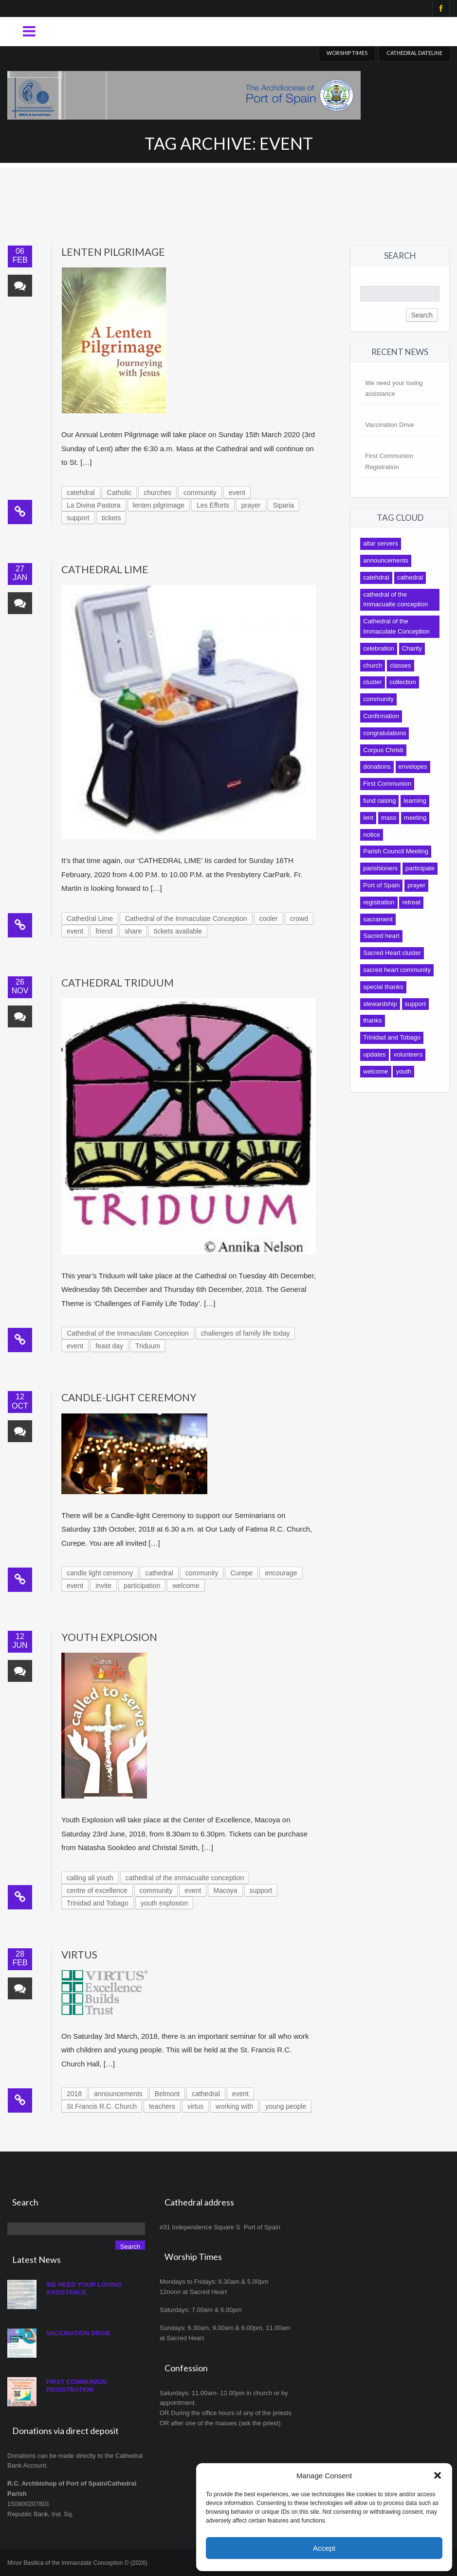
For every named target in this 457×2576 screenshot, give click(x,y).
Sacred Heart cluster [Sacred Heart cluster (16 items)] (392, 952)
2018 (74, 2094)
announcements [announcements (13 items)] (385, 560)
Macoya (225, 1890)
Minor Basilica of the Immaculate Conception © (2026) (77, 2562)
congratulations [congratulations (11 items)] (384, 733)
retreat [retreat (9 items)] (411, 902)
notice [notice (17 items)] (371, 834)
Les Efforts (213, 505)
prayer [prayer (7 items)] (416, 885)
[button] (437, 2475)
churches (157, 492)
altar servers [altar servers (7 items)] (380, 543)
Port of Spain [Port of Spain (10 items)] (381, 885)
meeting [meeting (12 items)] (415, 817)
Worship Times (347, 53)
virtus (195, 2106)
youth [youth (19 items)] (403, 1071)
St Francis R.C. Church (102, 2106)
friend (103, 931)
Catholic (119, 492)
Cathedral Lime (104, 569)
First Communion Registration (76, 2385)
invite (103, 1585)
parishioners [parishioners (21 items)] (380, 868)
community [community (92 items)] (378, 699)
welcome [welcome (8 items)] (375, 1071)
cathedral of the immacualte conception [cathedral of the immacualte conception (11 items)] (395, 599)
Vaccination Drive (389, 424)
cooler (268, 918)
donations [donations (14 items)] (376, 766)
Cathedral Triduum (117, 982)
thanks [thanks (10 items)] (372, 1020)
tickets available (178, 931)
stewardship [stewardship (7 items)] (380, 1003)
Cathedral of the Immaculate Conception (186, 918)
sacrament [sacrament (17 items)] (378, 919)
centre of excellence (97, 1890)
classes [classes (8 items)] (400, 665)
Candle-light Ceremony (129, 1397)
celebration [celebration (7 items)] (378, 648)
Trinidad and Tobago (97, 1903)
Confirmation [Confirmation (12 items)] (381, 716)
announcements (118, 2094)
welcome (185, 1585)
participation (142, 1585)
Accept (324, 2548)
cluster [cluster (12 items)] (372, 682)
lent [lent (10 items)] (368, 817)
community (200, 492)
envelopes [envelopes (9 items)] (413, 766)
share (133, 931)
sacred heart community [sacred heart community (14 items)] (397, 969)
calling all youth (90, 1878)
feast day (109, 1346)
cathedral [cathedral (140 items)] (410, 577)
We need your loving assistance (84, 2288)
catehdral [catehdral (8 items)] (376, 577)
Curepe (241, 1573)
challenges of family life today (245, 1333)
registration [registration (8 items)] (378, 902)
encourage (281, 1573)
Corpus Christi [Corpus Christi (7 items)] (383, 750)
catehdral (81, 492)
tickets (111, 518)
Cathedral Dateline (414, 53)
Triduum (147, 1346)
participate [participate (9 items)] (420, 868)
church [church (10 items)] (372, 665)
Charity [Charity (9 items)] (412, 648)
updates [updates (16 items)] (374, 1054)
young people (285, 2106)
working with (234, 2106)
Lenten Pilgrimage (113, 252)
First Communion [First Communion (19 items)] (387, 783)
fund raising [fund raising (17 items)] (379, 800)
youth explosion (164, 1903)
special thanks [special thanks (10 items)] (383, 986)
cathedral (159, 1573)
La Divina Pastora (94, 505)
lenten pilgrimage (159, 505)
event (237, 492)
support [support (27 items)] (415, 1003)
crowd (299, 918)
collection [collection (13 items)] (402, 682)
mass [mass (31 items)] (388, 817)
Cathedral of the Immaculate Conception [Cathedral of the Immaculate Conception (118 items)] (396, 626)
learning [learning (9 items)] (414, 800)
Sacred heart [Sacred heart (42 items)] (381, 935)
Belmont (167, 2094)
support (78, 518)
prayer (251, 505)
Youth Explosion (109, 1637)
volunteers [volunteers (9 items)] (407, 1054)
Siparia (283, 505)
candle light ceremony (100, 1573)
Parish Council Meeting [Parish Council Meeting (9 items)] (395, 851)
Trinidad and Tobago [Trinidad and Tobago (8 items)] (391, 1037)
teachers (162, 2106)
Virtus (79, 1954)
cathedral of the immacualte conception (185, 1878)
